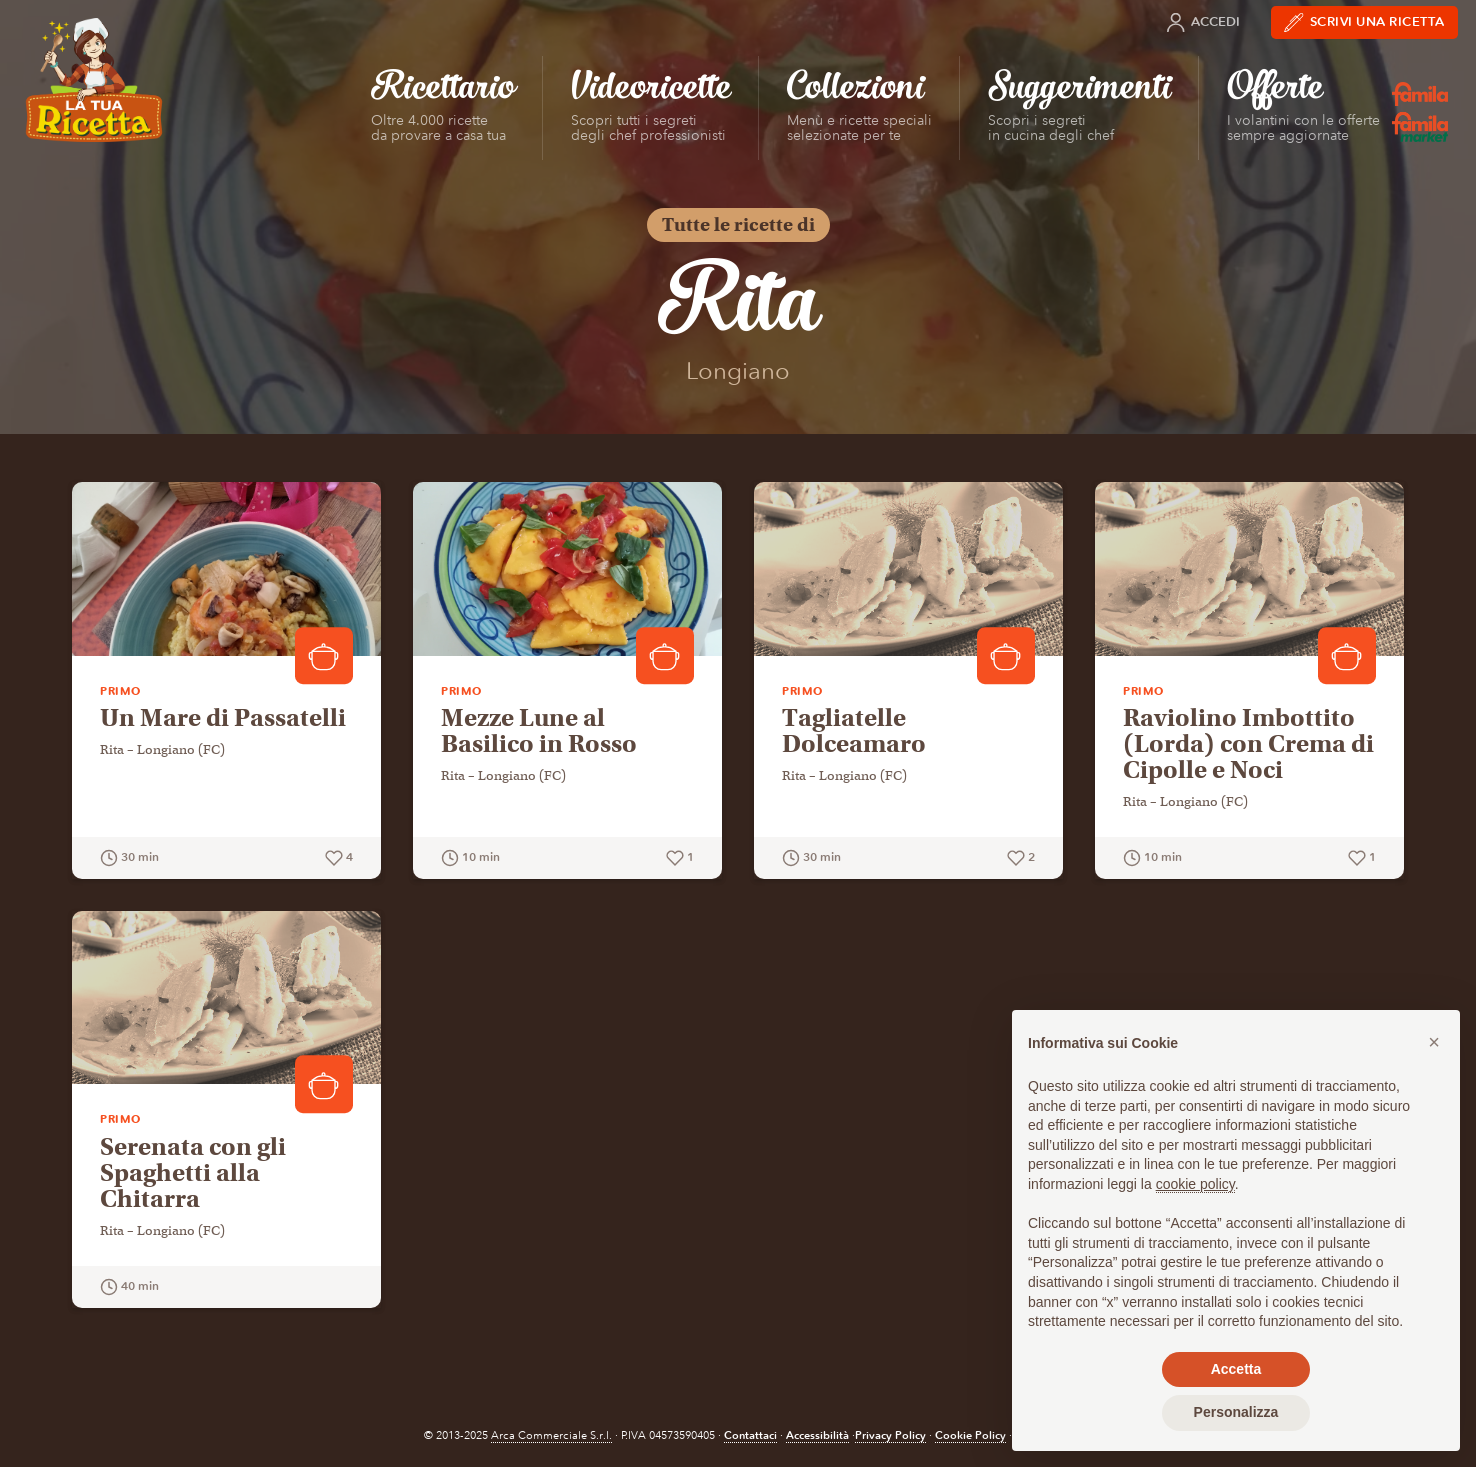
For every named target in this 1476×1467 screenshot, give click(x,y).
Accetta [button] (1236, 1369)
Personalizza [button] (1236, 1412)
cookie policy (1195, 1184)
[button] (1434, 1042)
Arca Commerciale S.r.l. (551, 1435)
